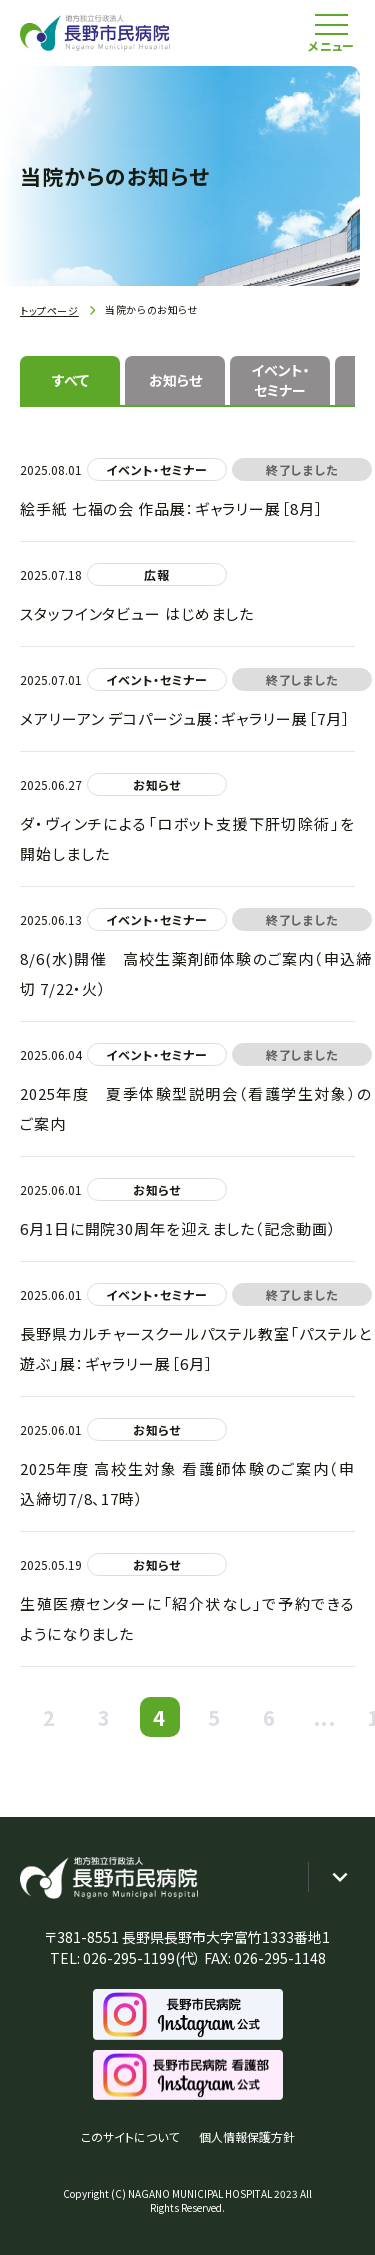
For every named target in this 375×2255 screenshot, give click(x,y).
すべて (70, 380)
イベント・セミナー (280, 380)
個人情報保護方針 (247, 2136)
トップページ (49, 310)
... (325, 1717)
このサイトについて (130, 2136)
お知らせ (175, 380)
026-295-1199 (129, 1958)
